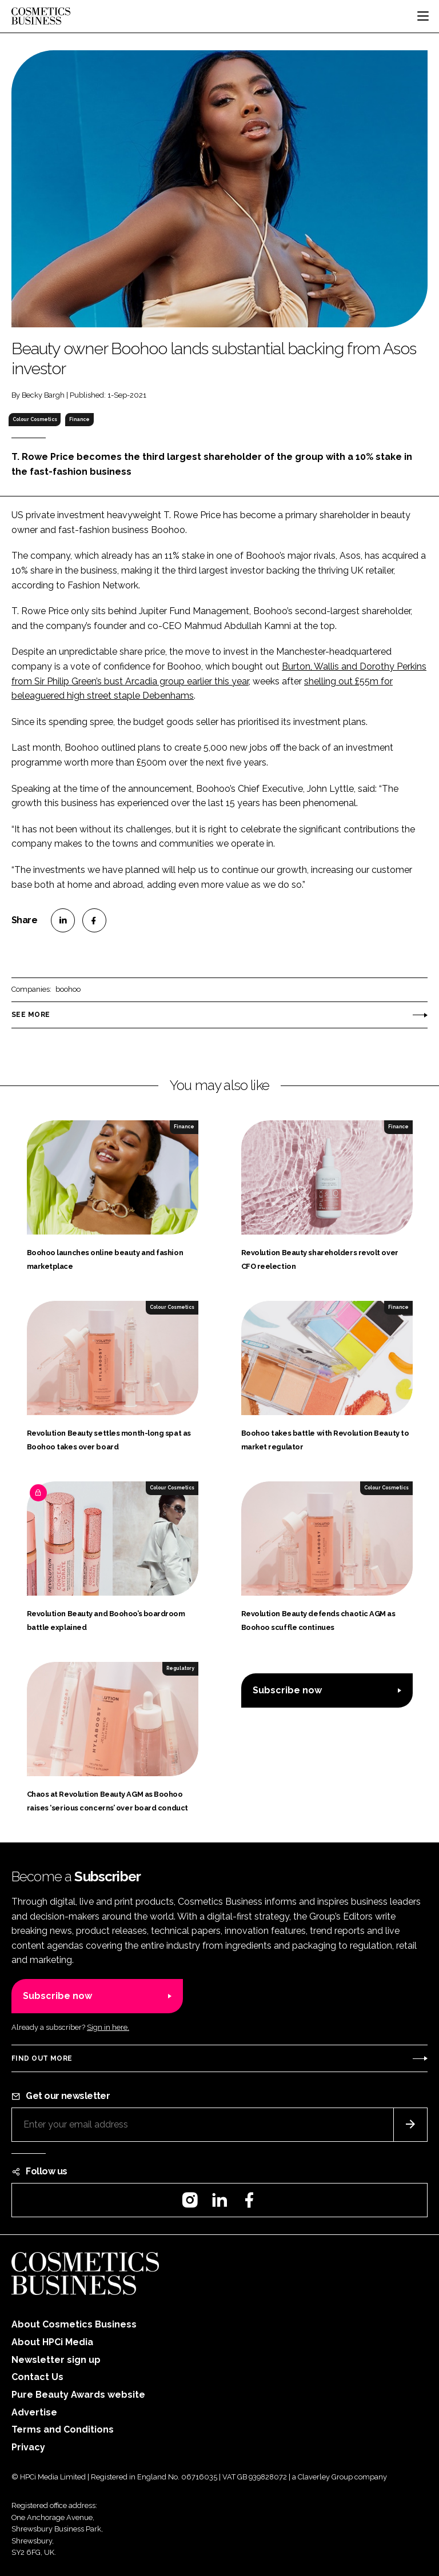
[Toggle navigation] (423, 16)
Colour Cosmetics (35, 419)
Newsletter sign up (56, 2359)
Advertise (34, 2412)
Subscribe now (287, 1690)
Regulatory (180, 1668)
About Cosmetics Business (74, 2324)
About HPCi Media (52, 2342)
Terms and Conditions (62, 2429)
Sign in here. (108, 2027)
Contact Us (37, 2376)
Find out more (41, 2058)
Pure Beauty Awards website (78, 2394)
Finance (79, 419)
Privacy (28, 2447)
